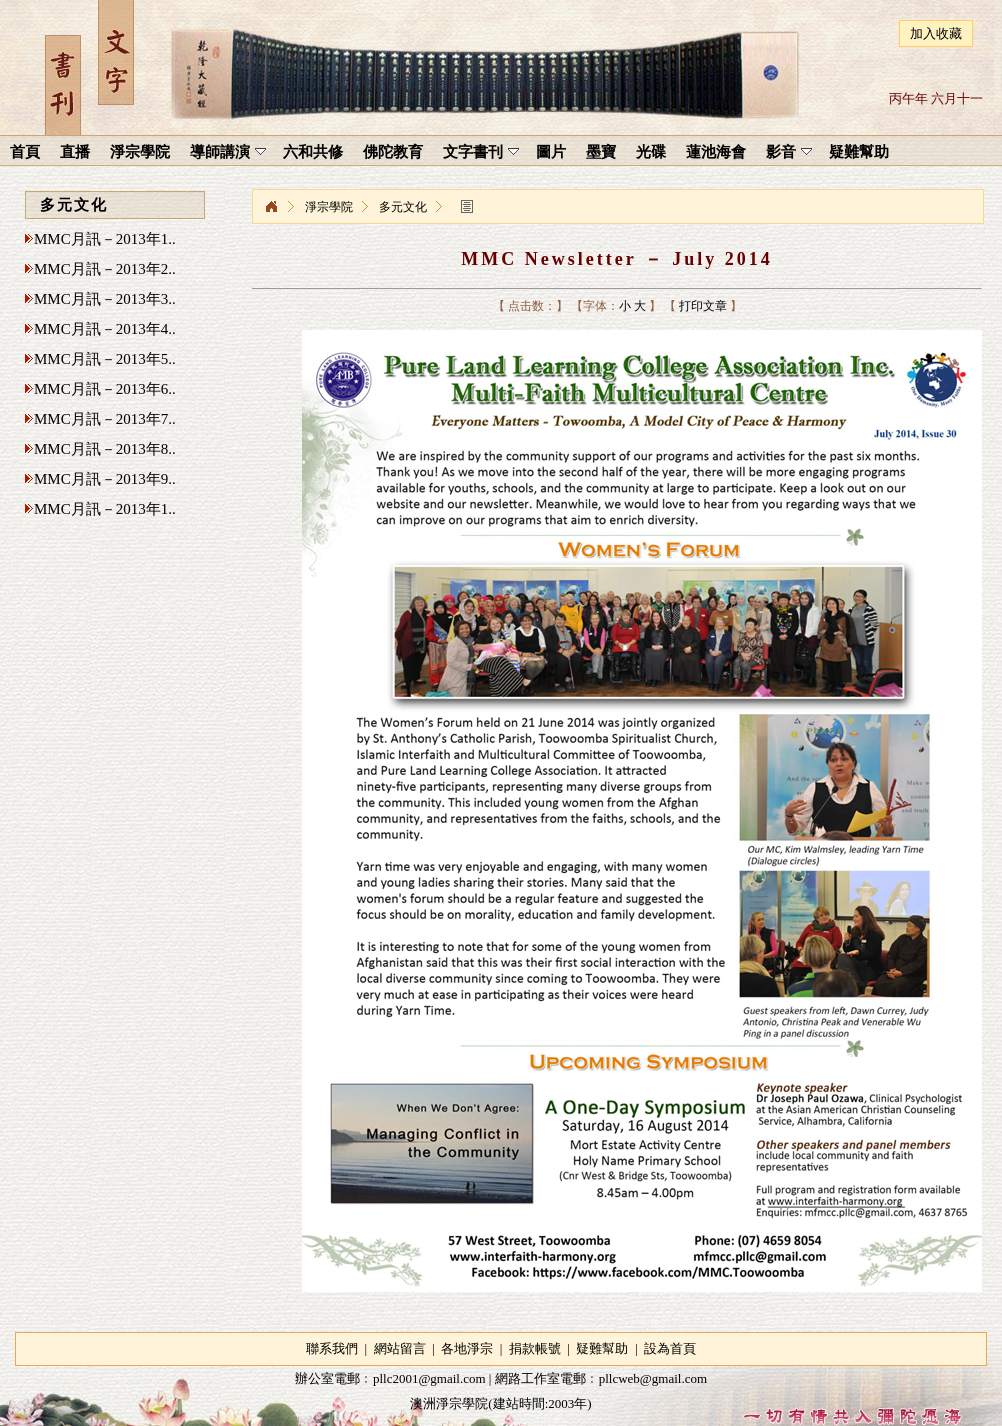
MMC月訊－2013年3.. (105, 299)
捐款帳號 (535, 1348)
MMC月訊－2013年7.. (105, 419)
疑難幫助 (602, 1348)
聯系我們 (332, 1348)
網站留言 (400, 1348)
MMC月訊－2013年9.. (105, 479)
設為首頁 (670, 1348)
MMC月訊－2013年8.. (105, 449)
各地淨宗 (467, 1348)
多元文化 (403, 207)
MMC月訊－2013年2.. (105, 269)
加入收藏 (936, 33)
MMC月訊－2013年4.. (105, 329)
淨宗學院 (271, 207)
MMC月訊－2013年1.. (105, 239)
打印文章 (703, 306)
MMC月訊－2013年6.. (105, 389)
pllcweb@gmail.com (653, 1378)
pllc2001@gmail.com (429, 1378)
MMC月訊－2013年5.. (105, 359)
